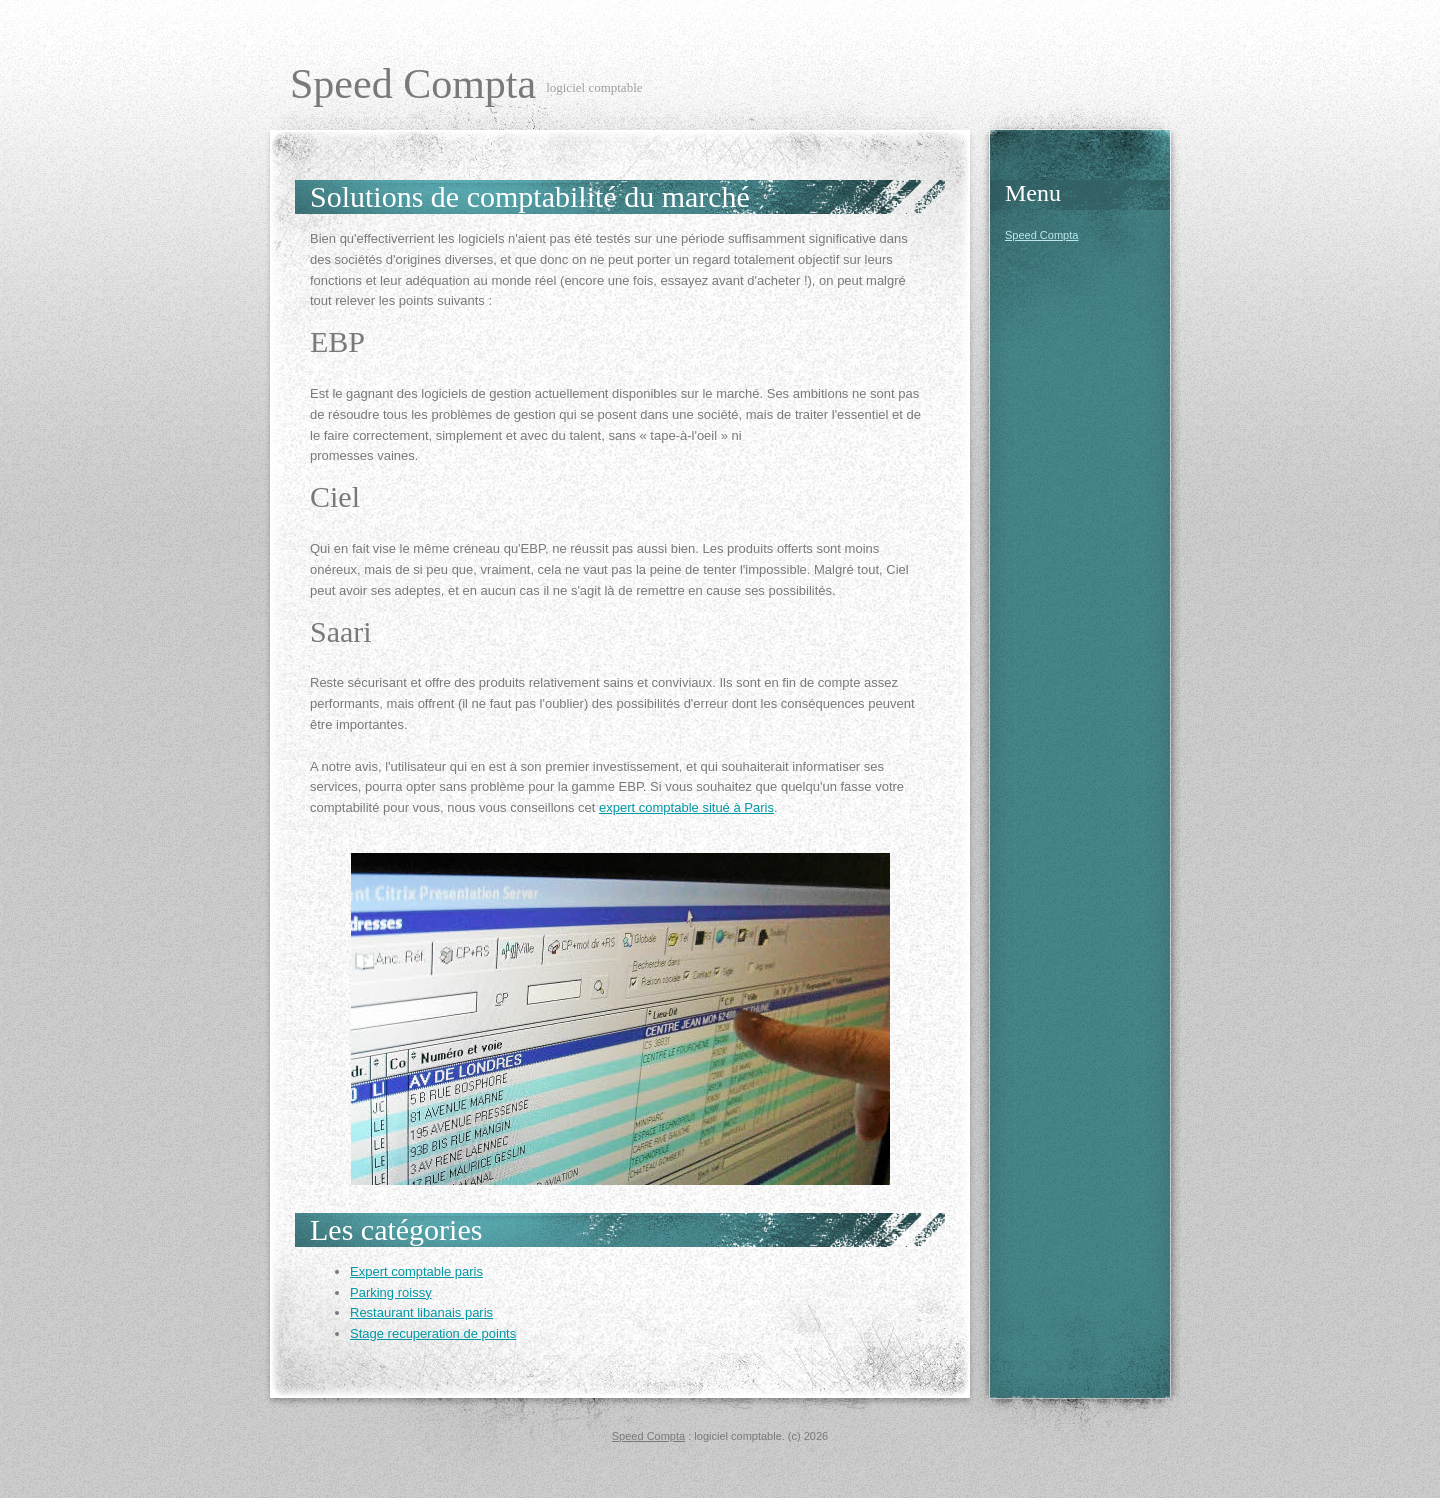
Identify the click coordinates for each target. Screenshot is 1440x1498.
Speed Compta (413, 84)
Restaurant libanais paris (421, 1312)
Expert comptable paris (416, 1271)
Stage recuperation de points (433, 1333)
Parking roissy (391, 1292)
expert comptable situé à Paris (686, 807)
